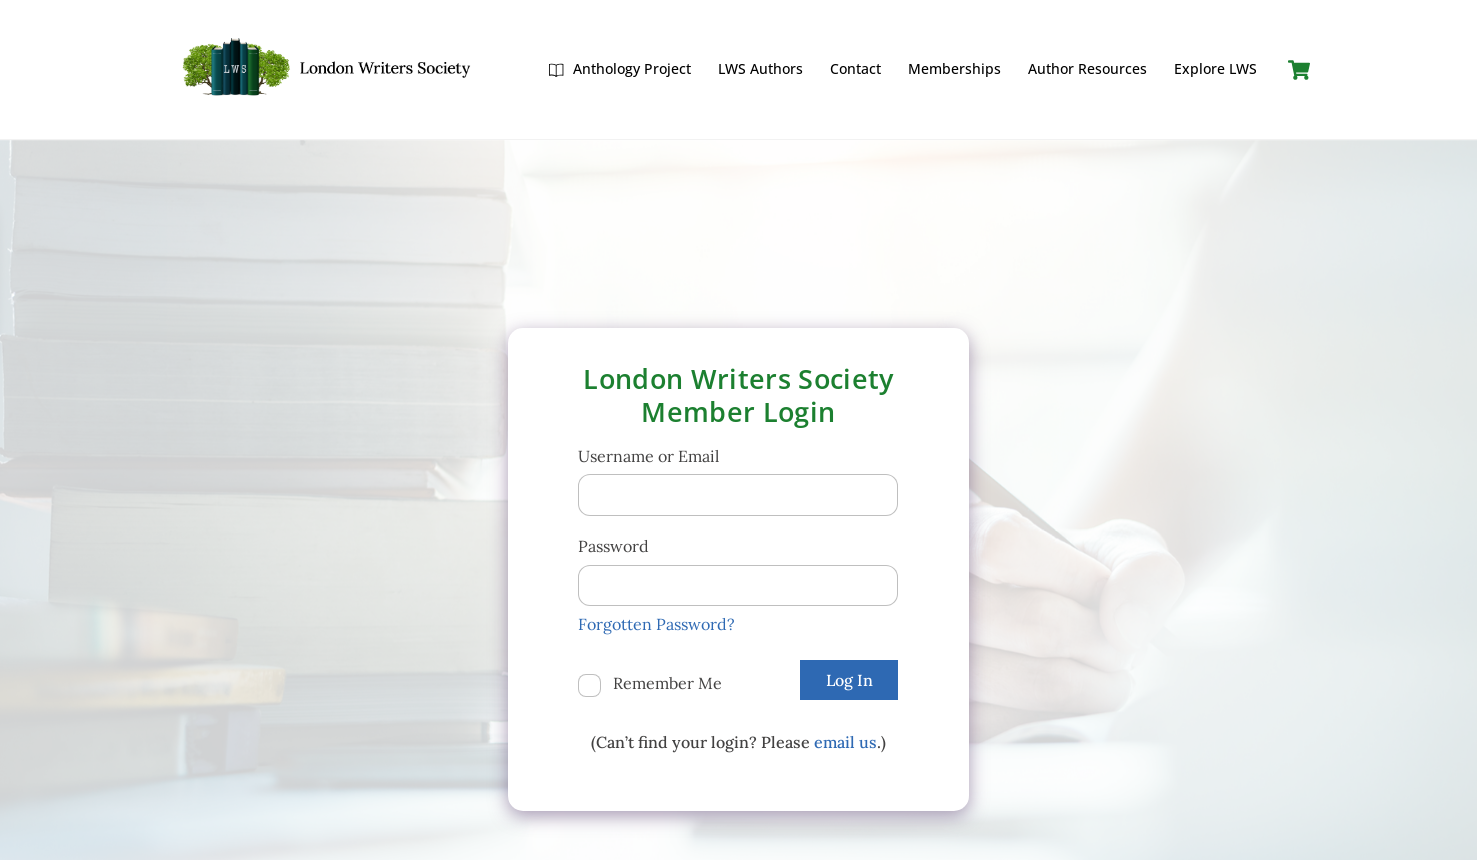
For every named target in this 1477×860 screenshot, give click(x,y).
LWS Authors (760, 68)
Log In (849, 680)
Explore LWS (1215, 68)
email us (845, 742)
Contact (855, 68)
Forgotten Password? (656, 624)
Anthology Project (619, 68)
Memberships (954, 68)
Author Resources (1087, 68)
